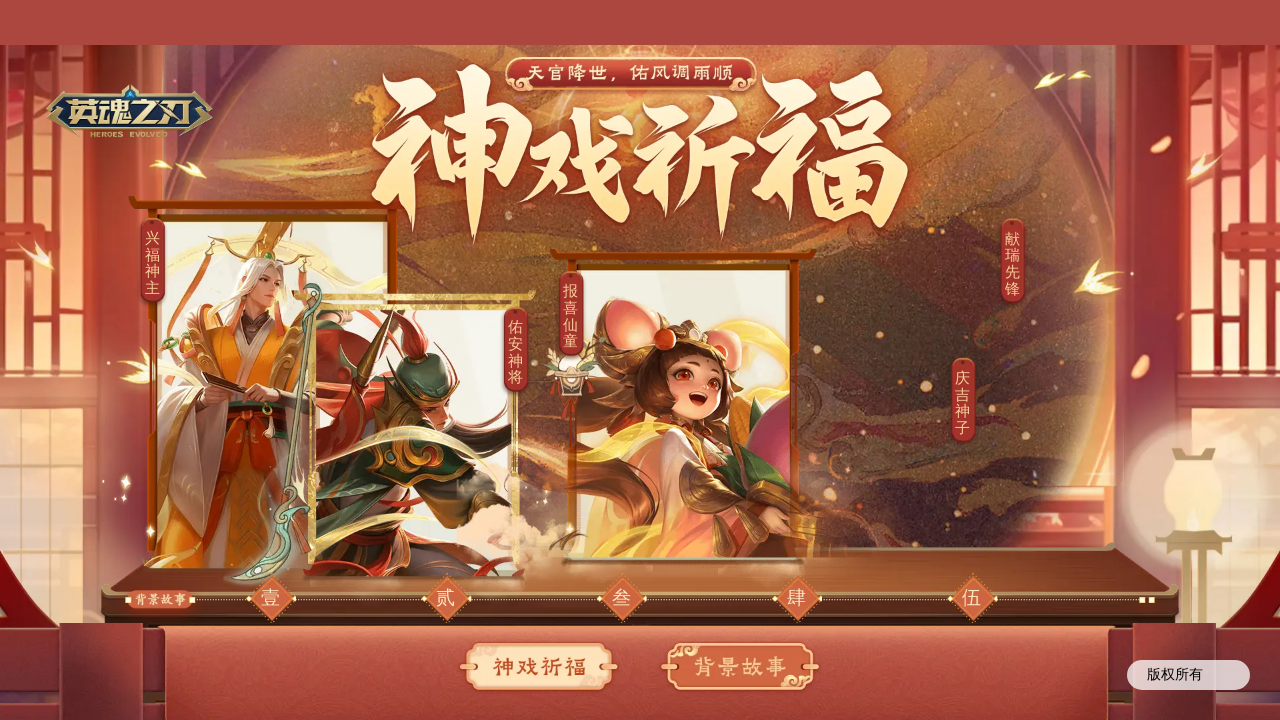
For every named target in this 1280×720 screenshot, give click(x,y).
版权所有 (1188, 676)
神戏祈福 (540, 668)
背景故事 (740, 668)
